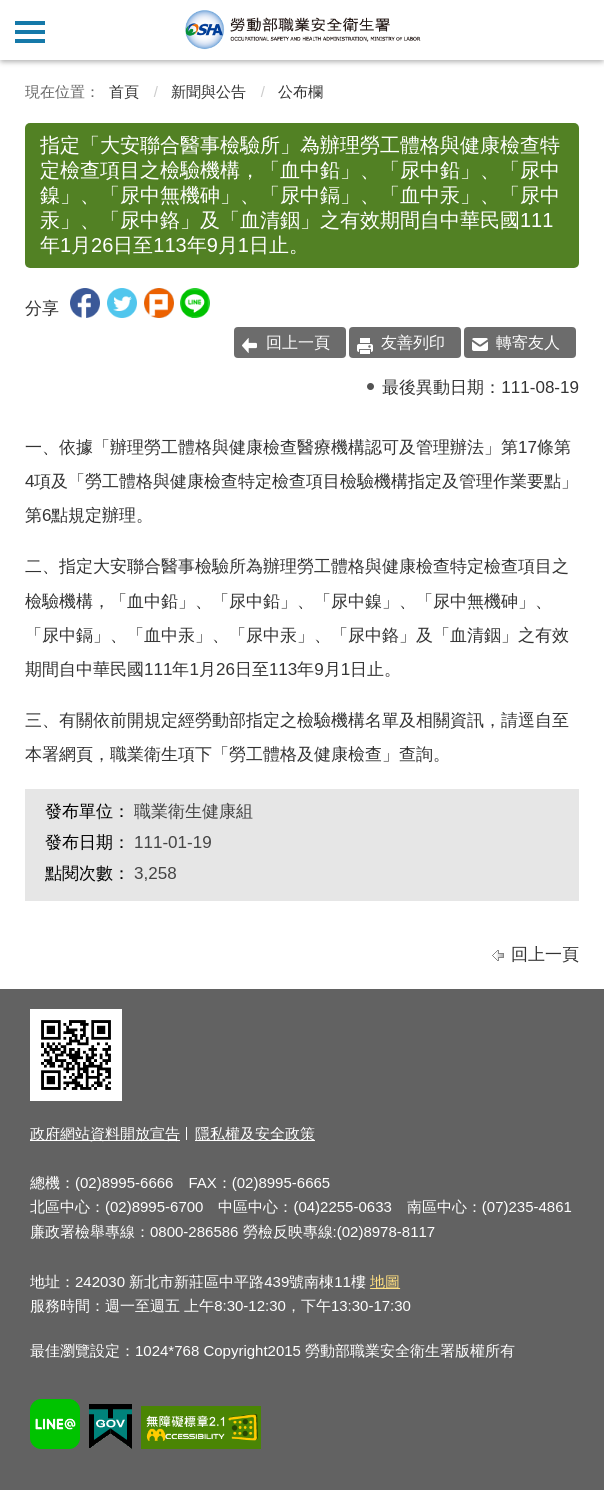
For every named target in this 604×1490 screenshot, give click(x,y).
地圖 (385, 1281)
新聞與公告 (208, 91)
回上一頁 (298, 342)
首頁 (124, 91)
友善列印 (413, 342)
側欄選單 (30, 32)
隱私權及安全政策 (255, 1133)
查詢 (574, 30)
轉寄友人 (528, 342)
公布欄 (300, 91)
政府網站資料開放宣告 (105, 1133)
